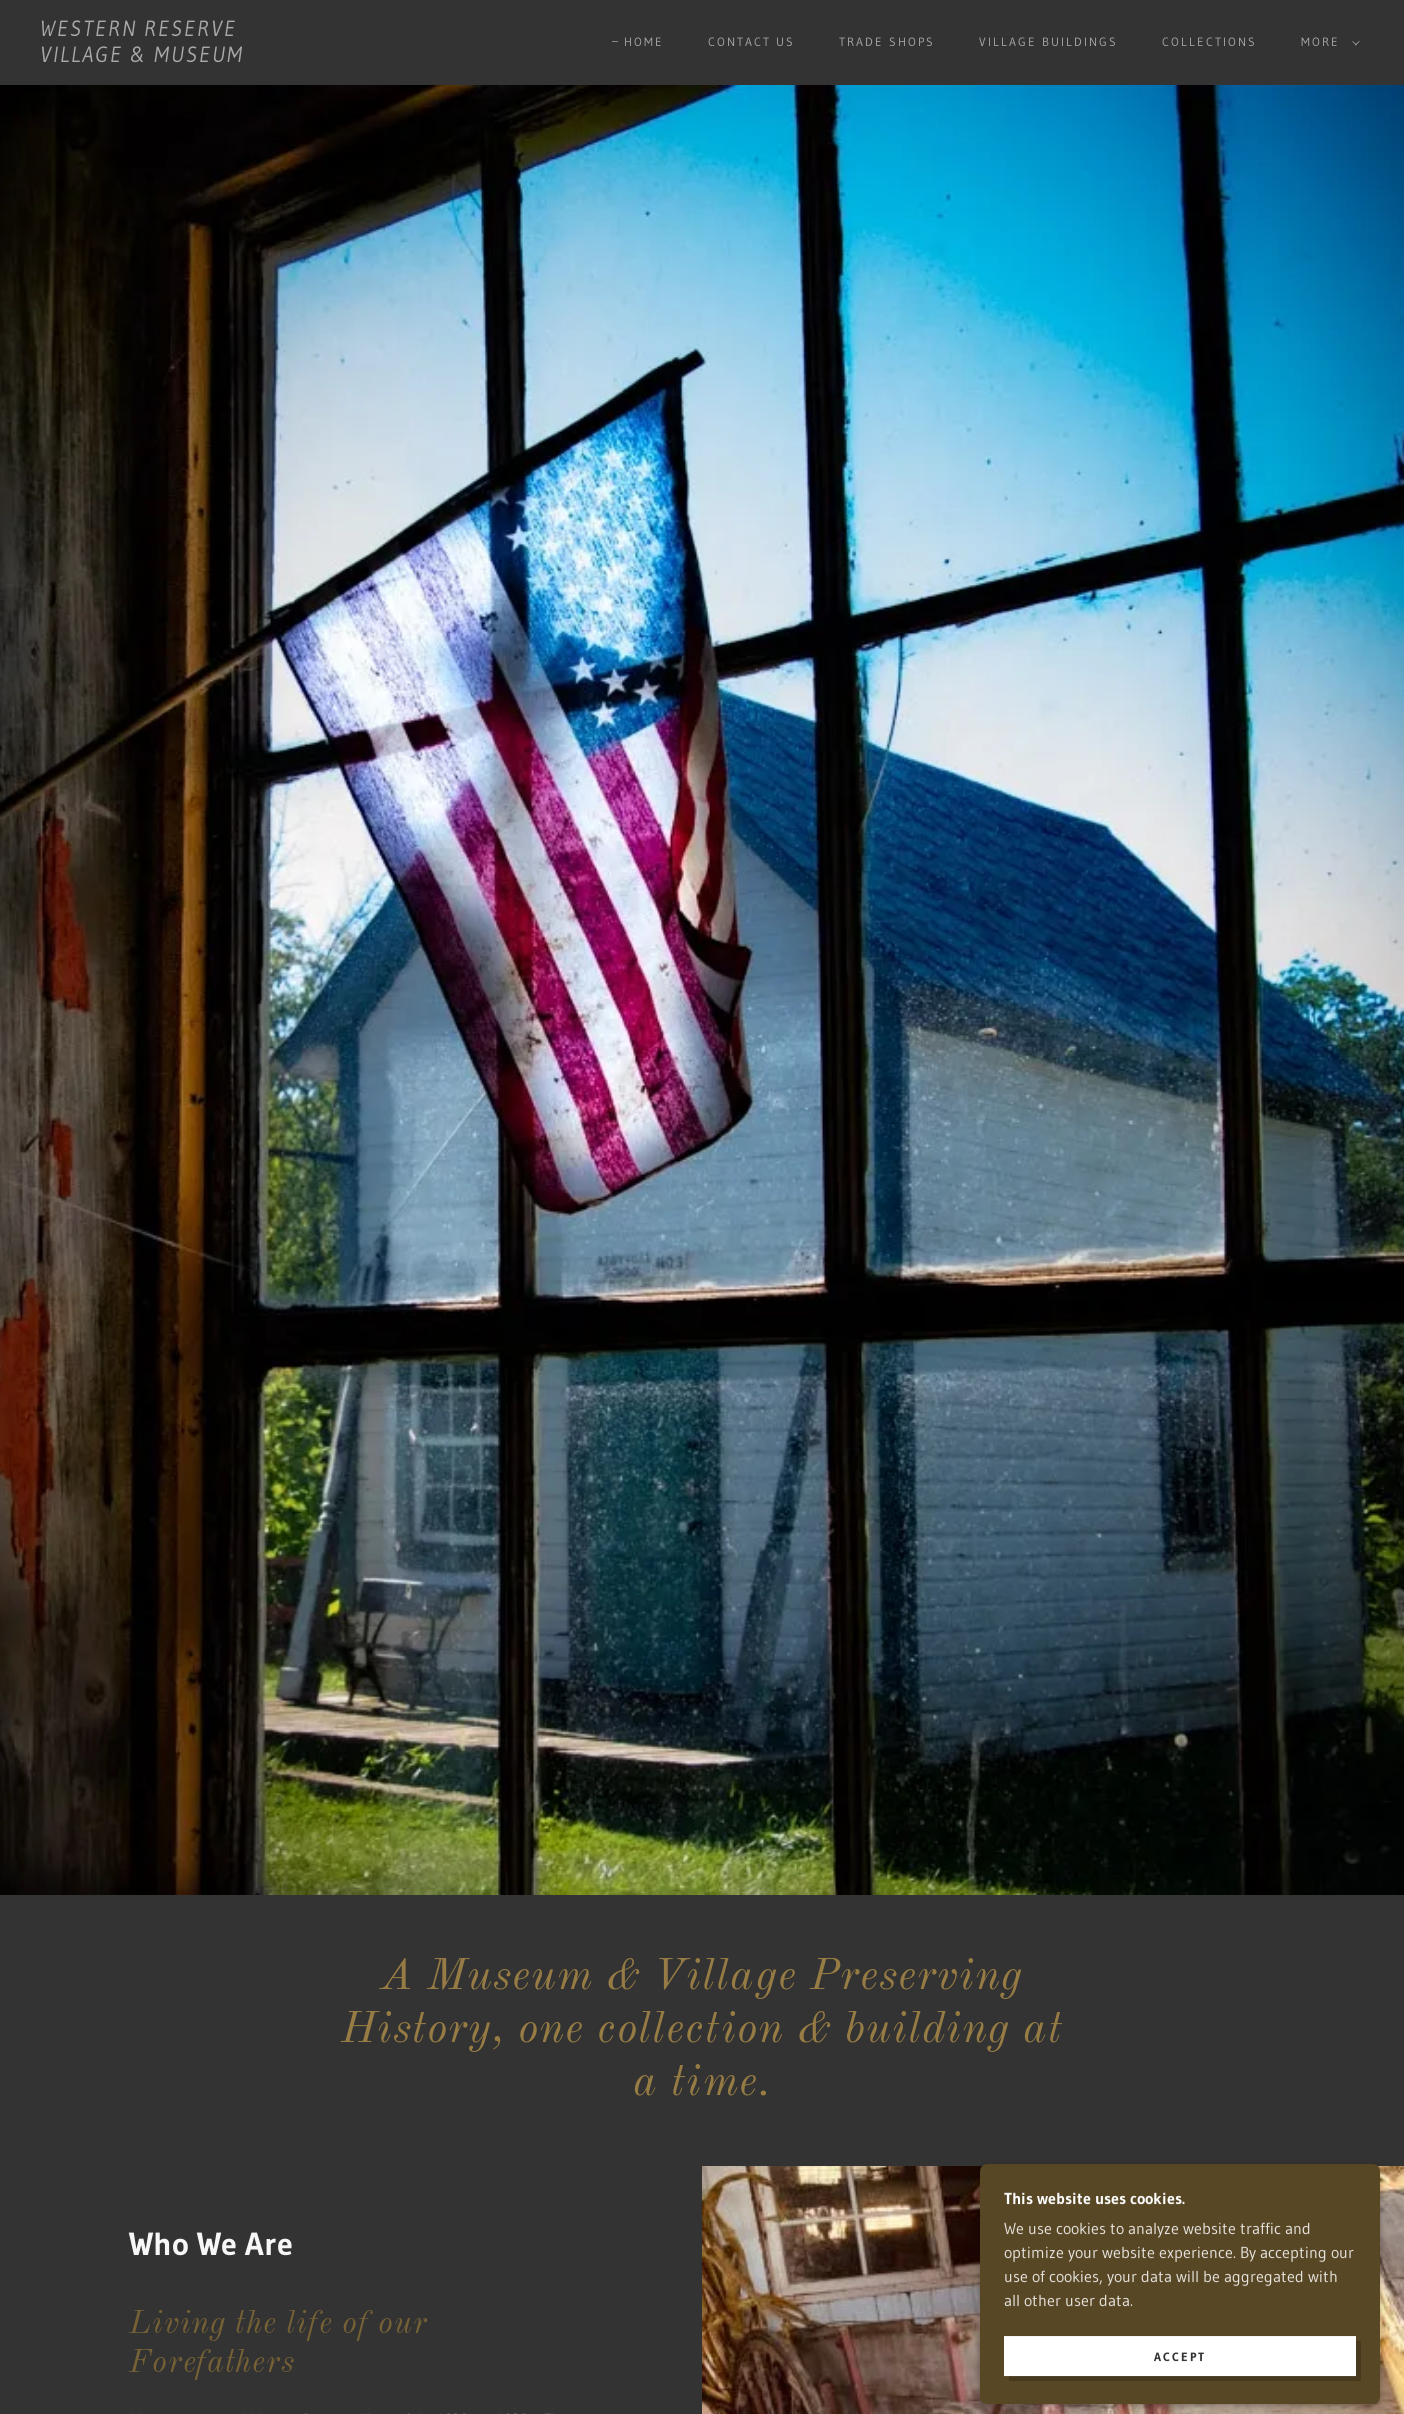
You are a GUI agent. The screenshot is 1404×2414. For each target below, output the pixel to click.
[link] (142, 56)
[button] (1326, 42)
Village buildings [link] (1048, 41)
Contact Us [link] (751, 41)
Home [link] (644, 41)
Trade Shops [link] (887, 41)
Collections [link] (1209, 41)
